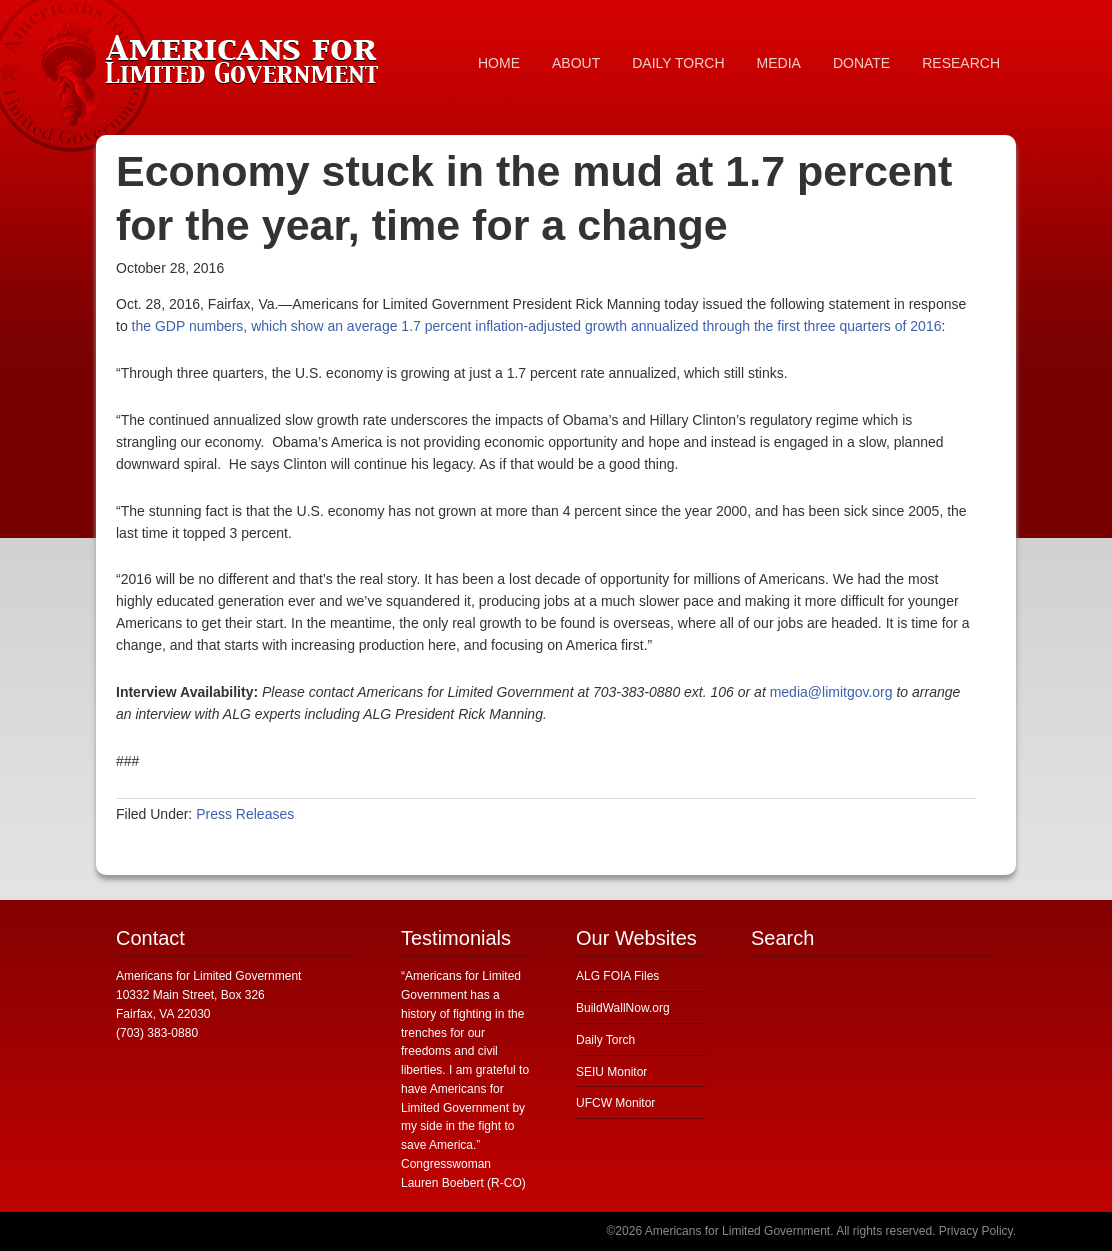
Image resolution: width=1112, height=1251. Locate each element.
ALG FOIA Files (617, 976)
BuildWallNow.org (623, 1008)
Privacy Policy (976, 1231)
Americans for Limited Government (246, 55)
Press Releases (245, 814)
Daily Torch (605, 1040)
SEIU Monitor (611, 1072)
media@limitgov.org (831, 692)
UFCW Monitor (615, 1103)
